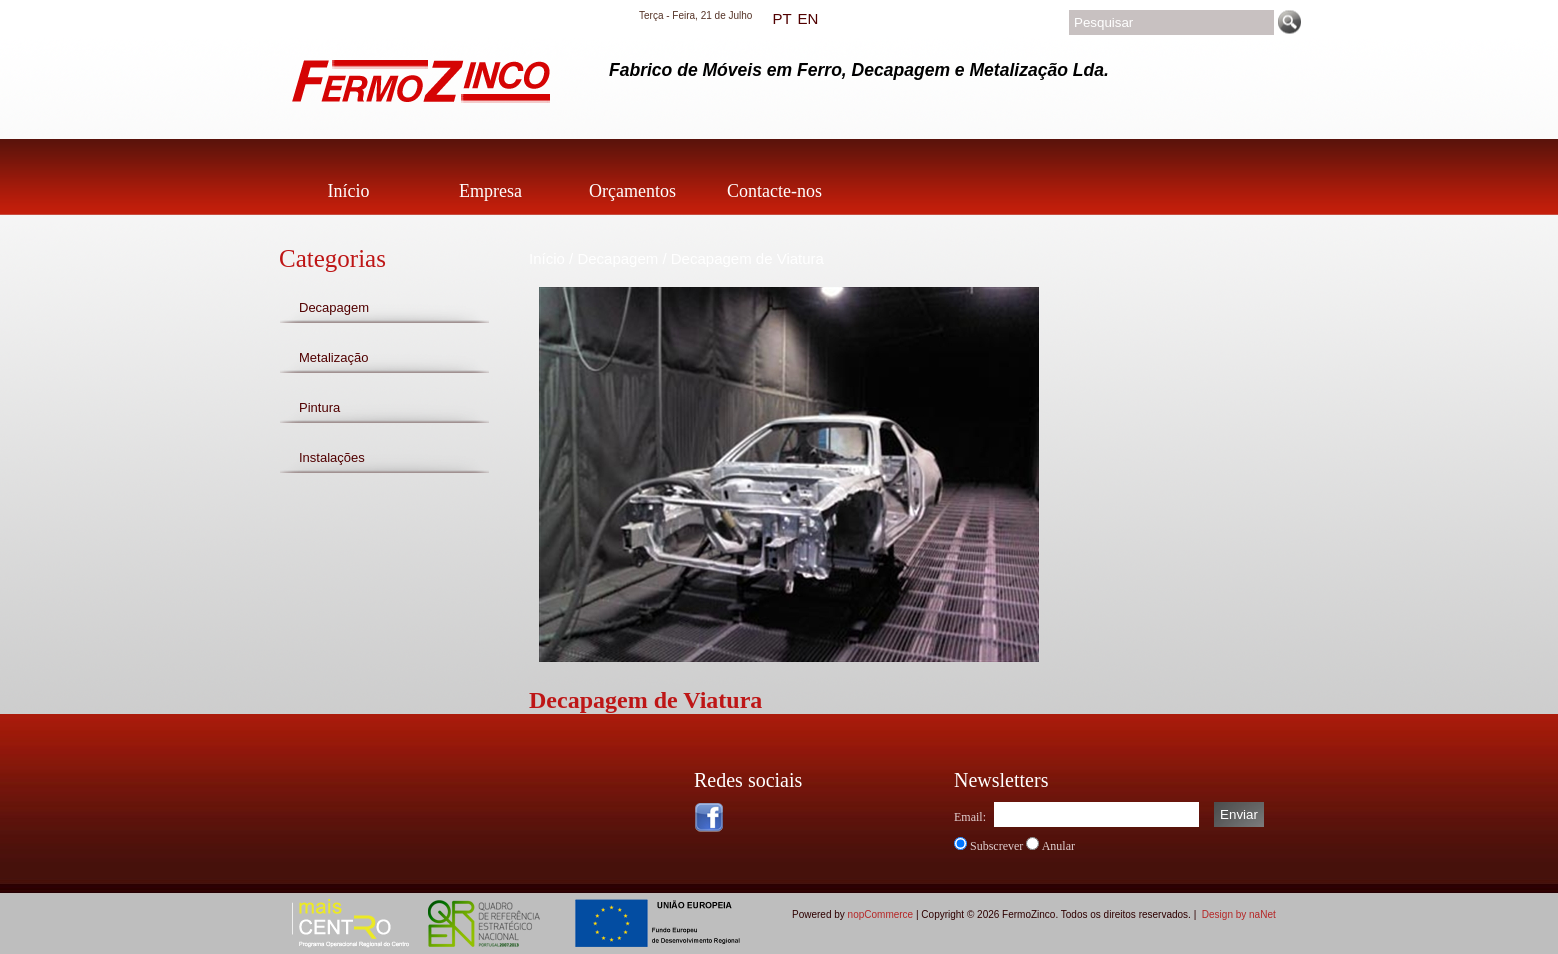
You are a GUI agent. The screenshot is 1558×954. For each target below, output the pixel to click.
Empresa (490, 191)
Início (349, 191)
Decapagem (334, 307)
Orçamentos (632, 191)
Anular (1058, 846)
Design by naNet (1239, 914)
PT (781, 18)
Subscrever (996, 846)
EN (807, 18)
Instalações (332, 457)
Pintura (319, 407)
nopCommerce (881, 914)
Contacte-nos (774, 191)
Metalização (333, 357)
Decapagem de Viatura (747, 258)
